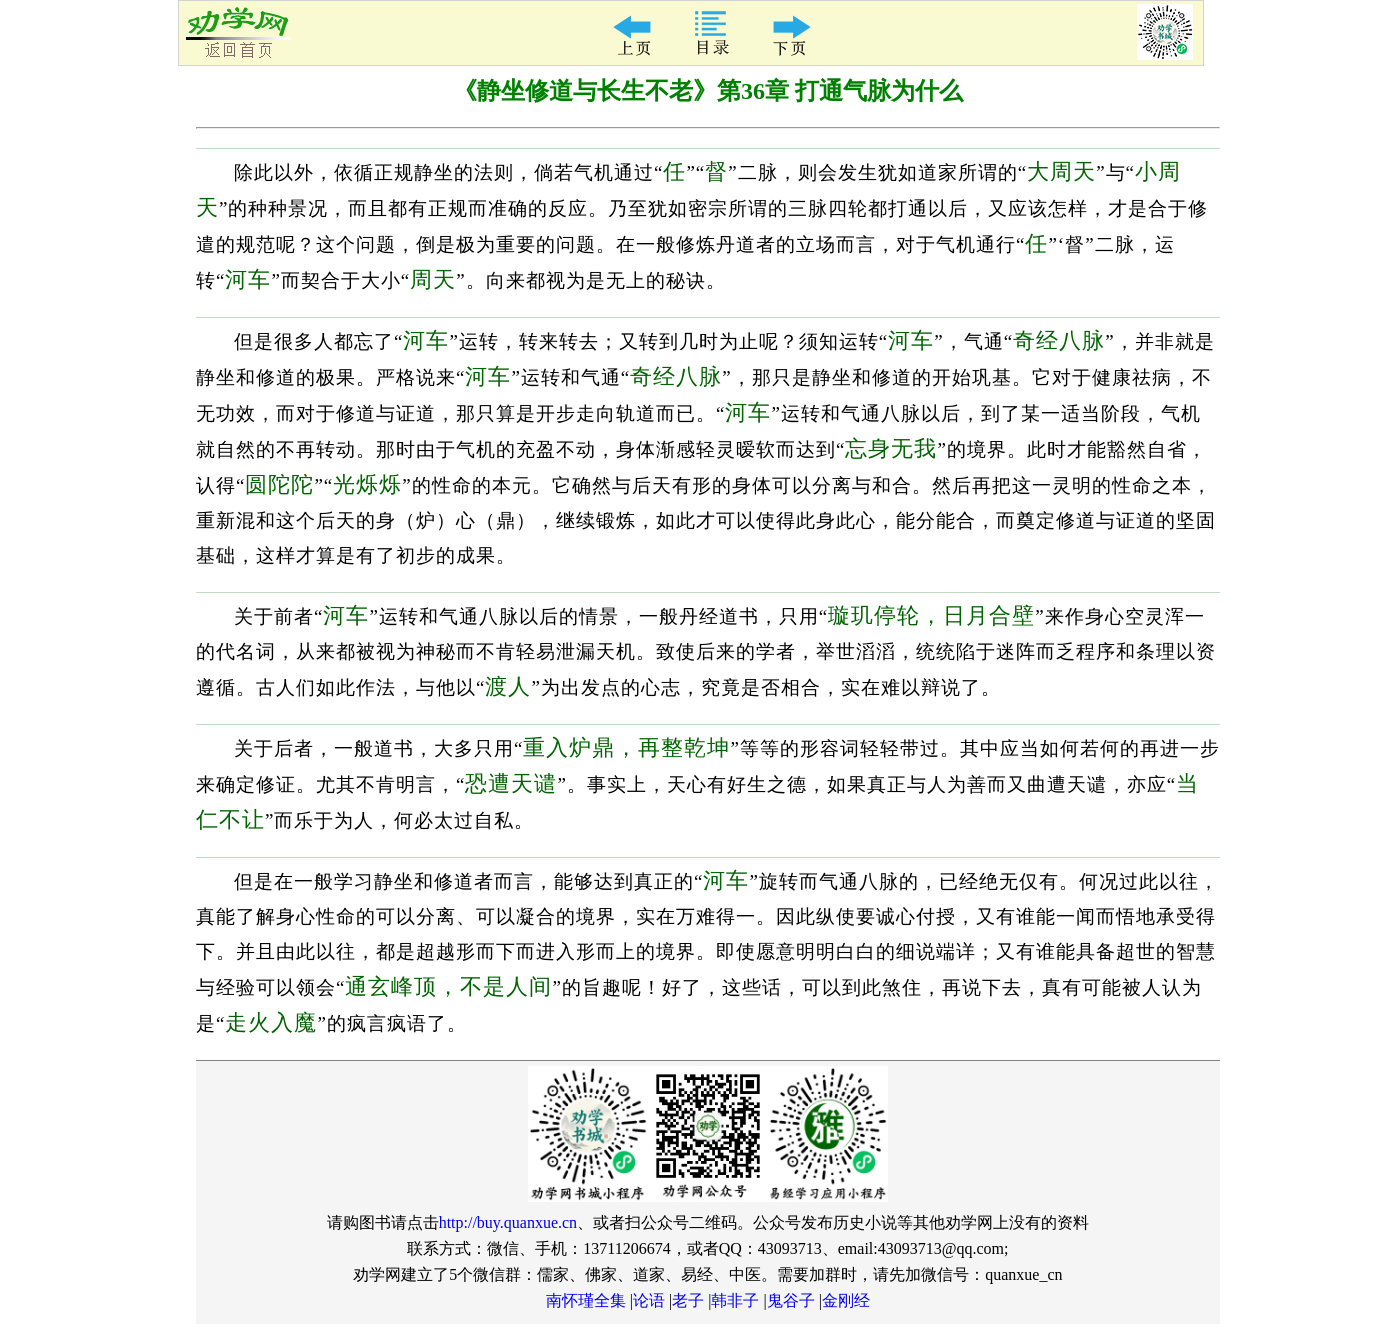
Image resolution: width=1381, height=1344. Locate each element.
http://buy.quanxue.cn (508, 1222)
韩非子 (735, 1300)
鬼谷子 (791, 1300)
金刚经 (846, 1300)
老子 (688, 1300)
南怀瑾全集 (586, 1300)
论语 (649, 1300)
